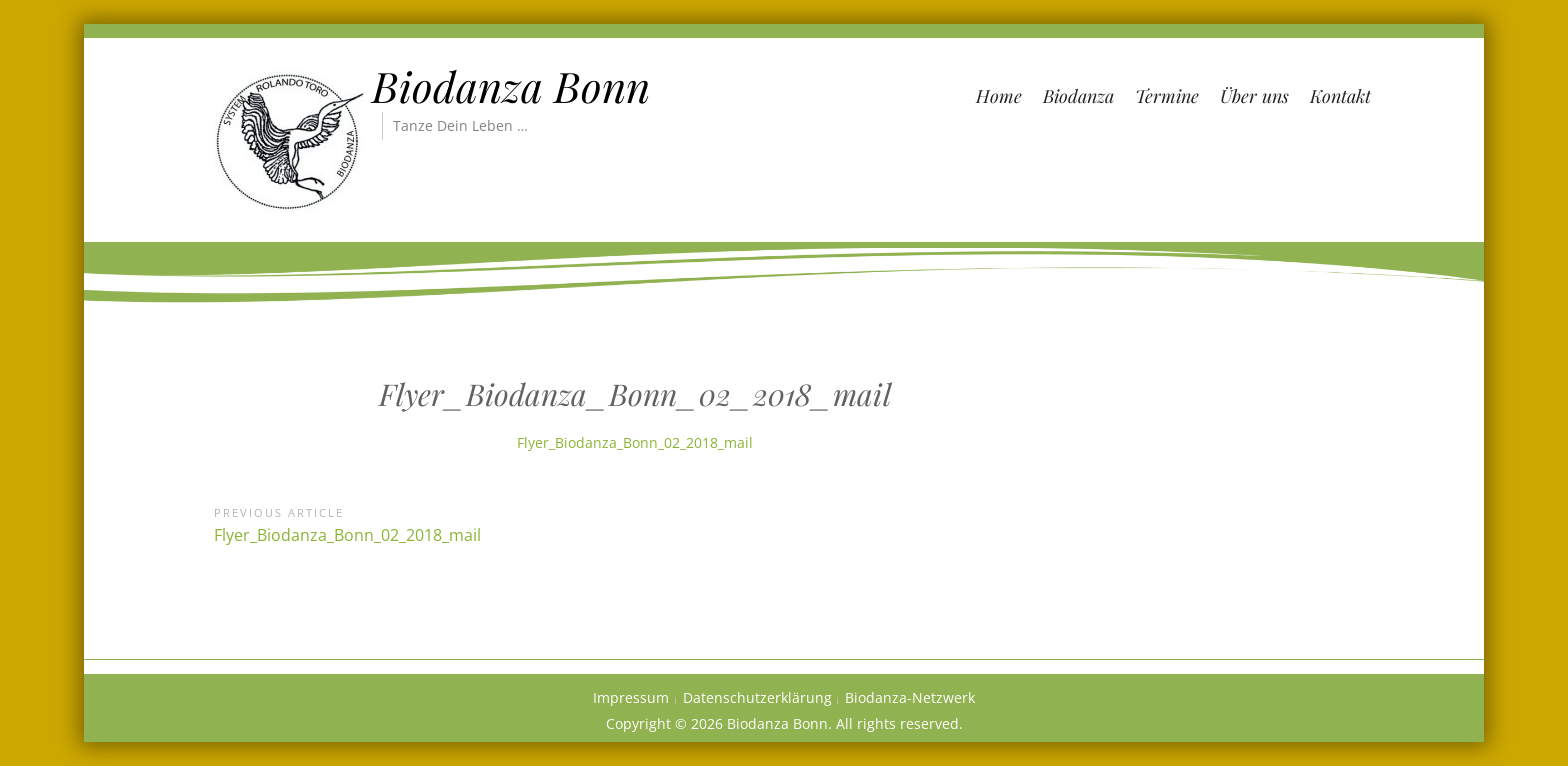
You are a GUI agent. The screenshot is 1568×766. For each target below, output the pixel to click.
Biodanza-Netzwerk (910, 697)
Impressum (631, 697)
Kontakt (1340, 96)
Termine (1167, 96)
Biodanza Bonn (511, 86)
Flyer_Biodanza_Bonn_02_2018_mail (635, 442)
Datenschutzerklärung (757, 697)
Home (999, 96)
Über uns (1254, 96)
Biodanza (1078, 96)
